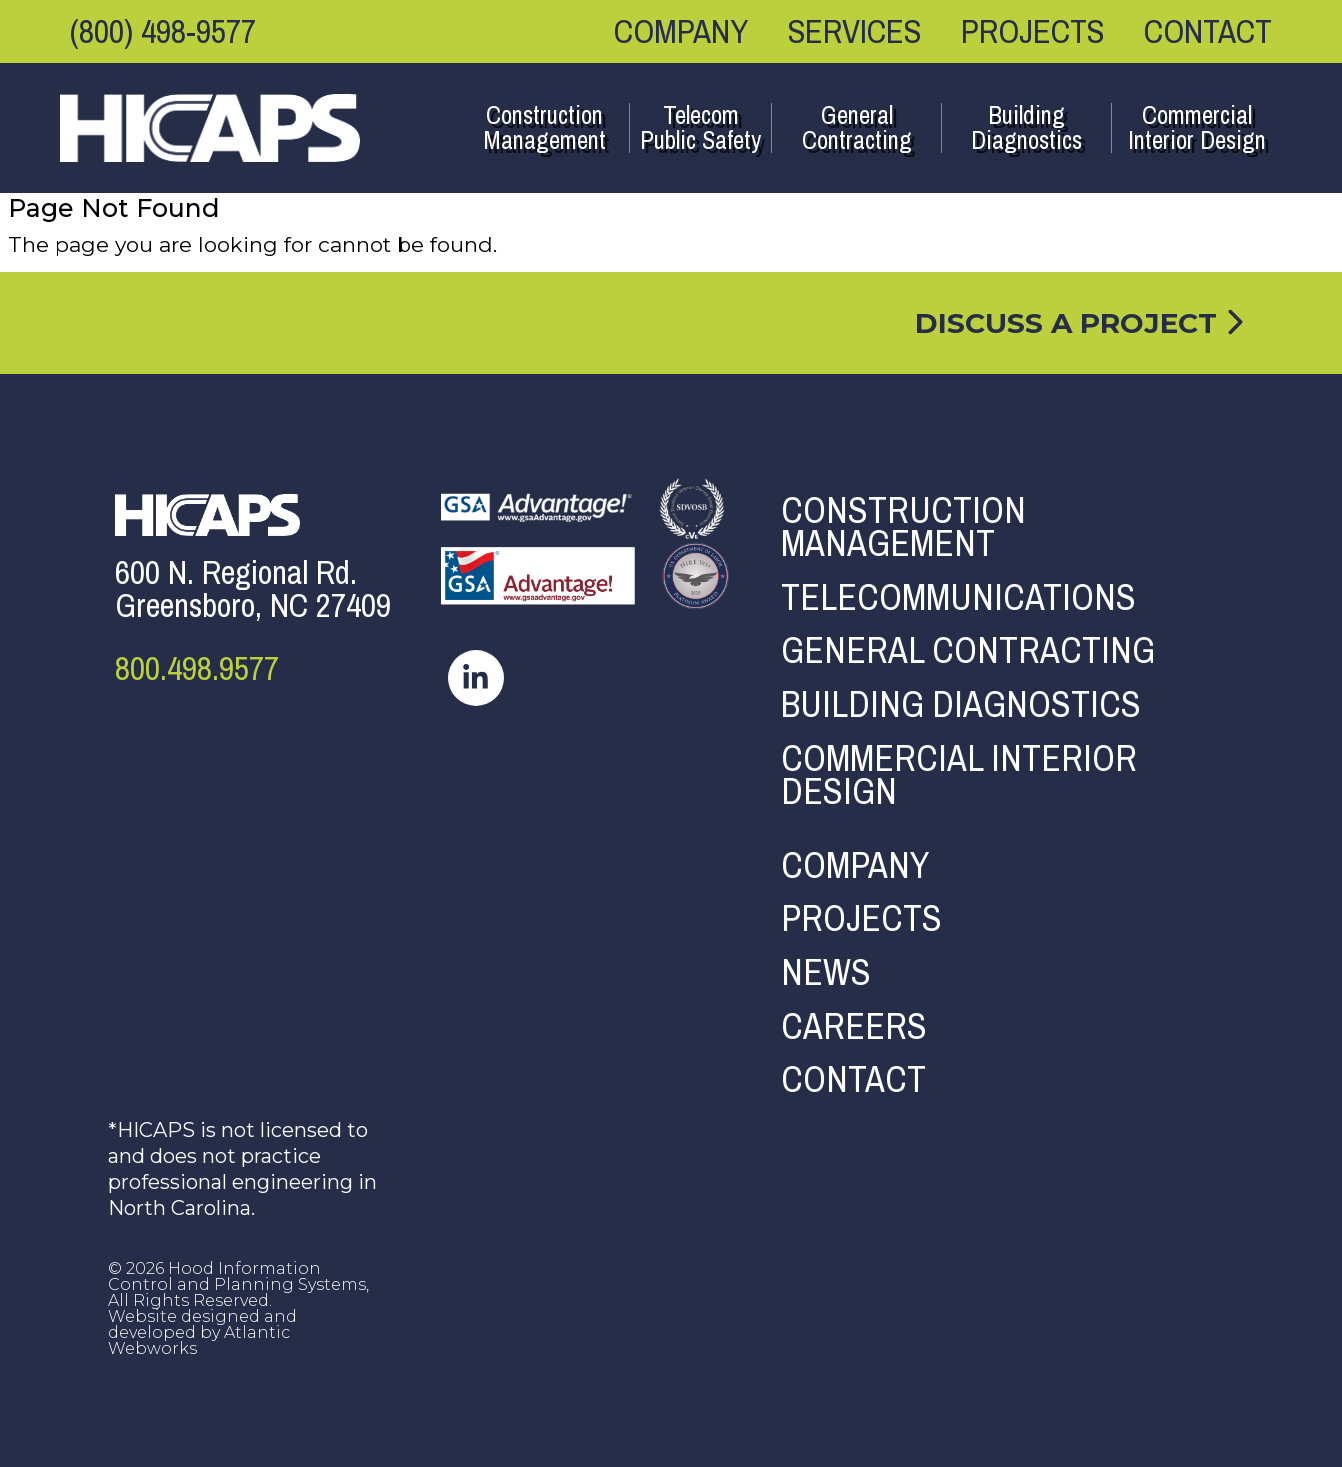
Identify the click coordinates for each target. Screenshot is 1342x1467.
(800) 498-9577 (163, 31)
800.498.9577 (197, 668)
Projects (1032, 31)
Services (854, 31)
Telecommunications (958, 598)
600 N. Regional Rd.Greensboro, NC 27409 (253, 589)
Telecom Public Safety (700, 128)
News (826, 973)
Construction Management (544, 128)
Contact (1208, 31)
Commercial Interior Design (1197, 128)
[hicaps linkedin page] (476, 676)
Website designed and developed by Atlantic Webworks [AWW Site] (202, 1332)
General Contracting (857, 128)
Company (681, 31)
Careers (854, 1027)
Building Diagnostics (1026, 128)
